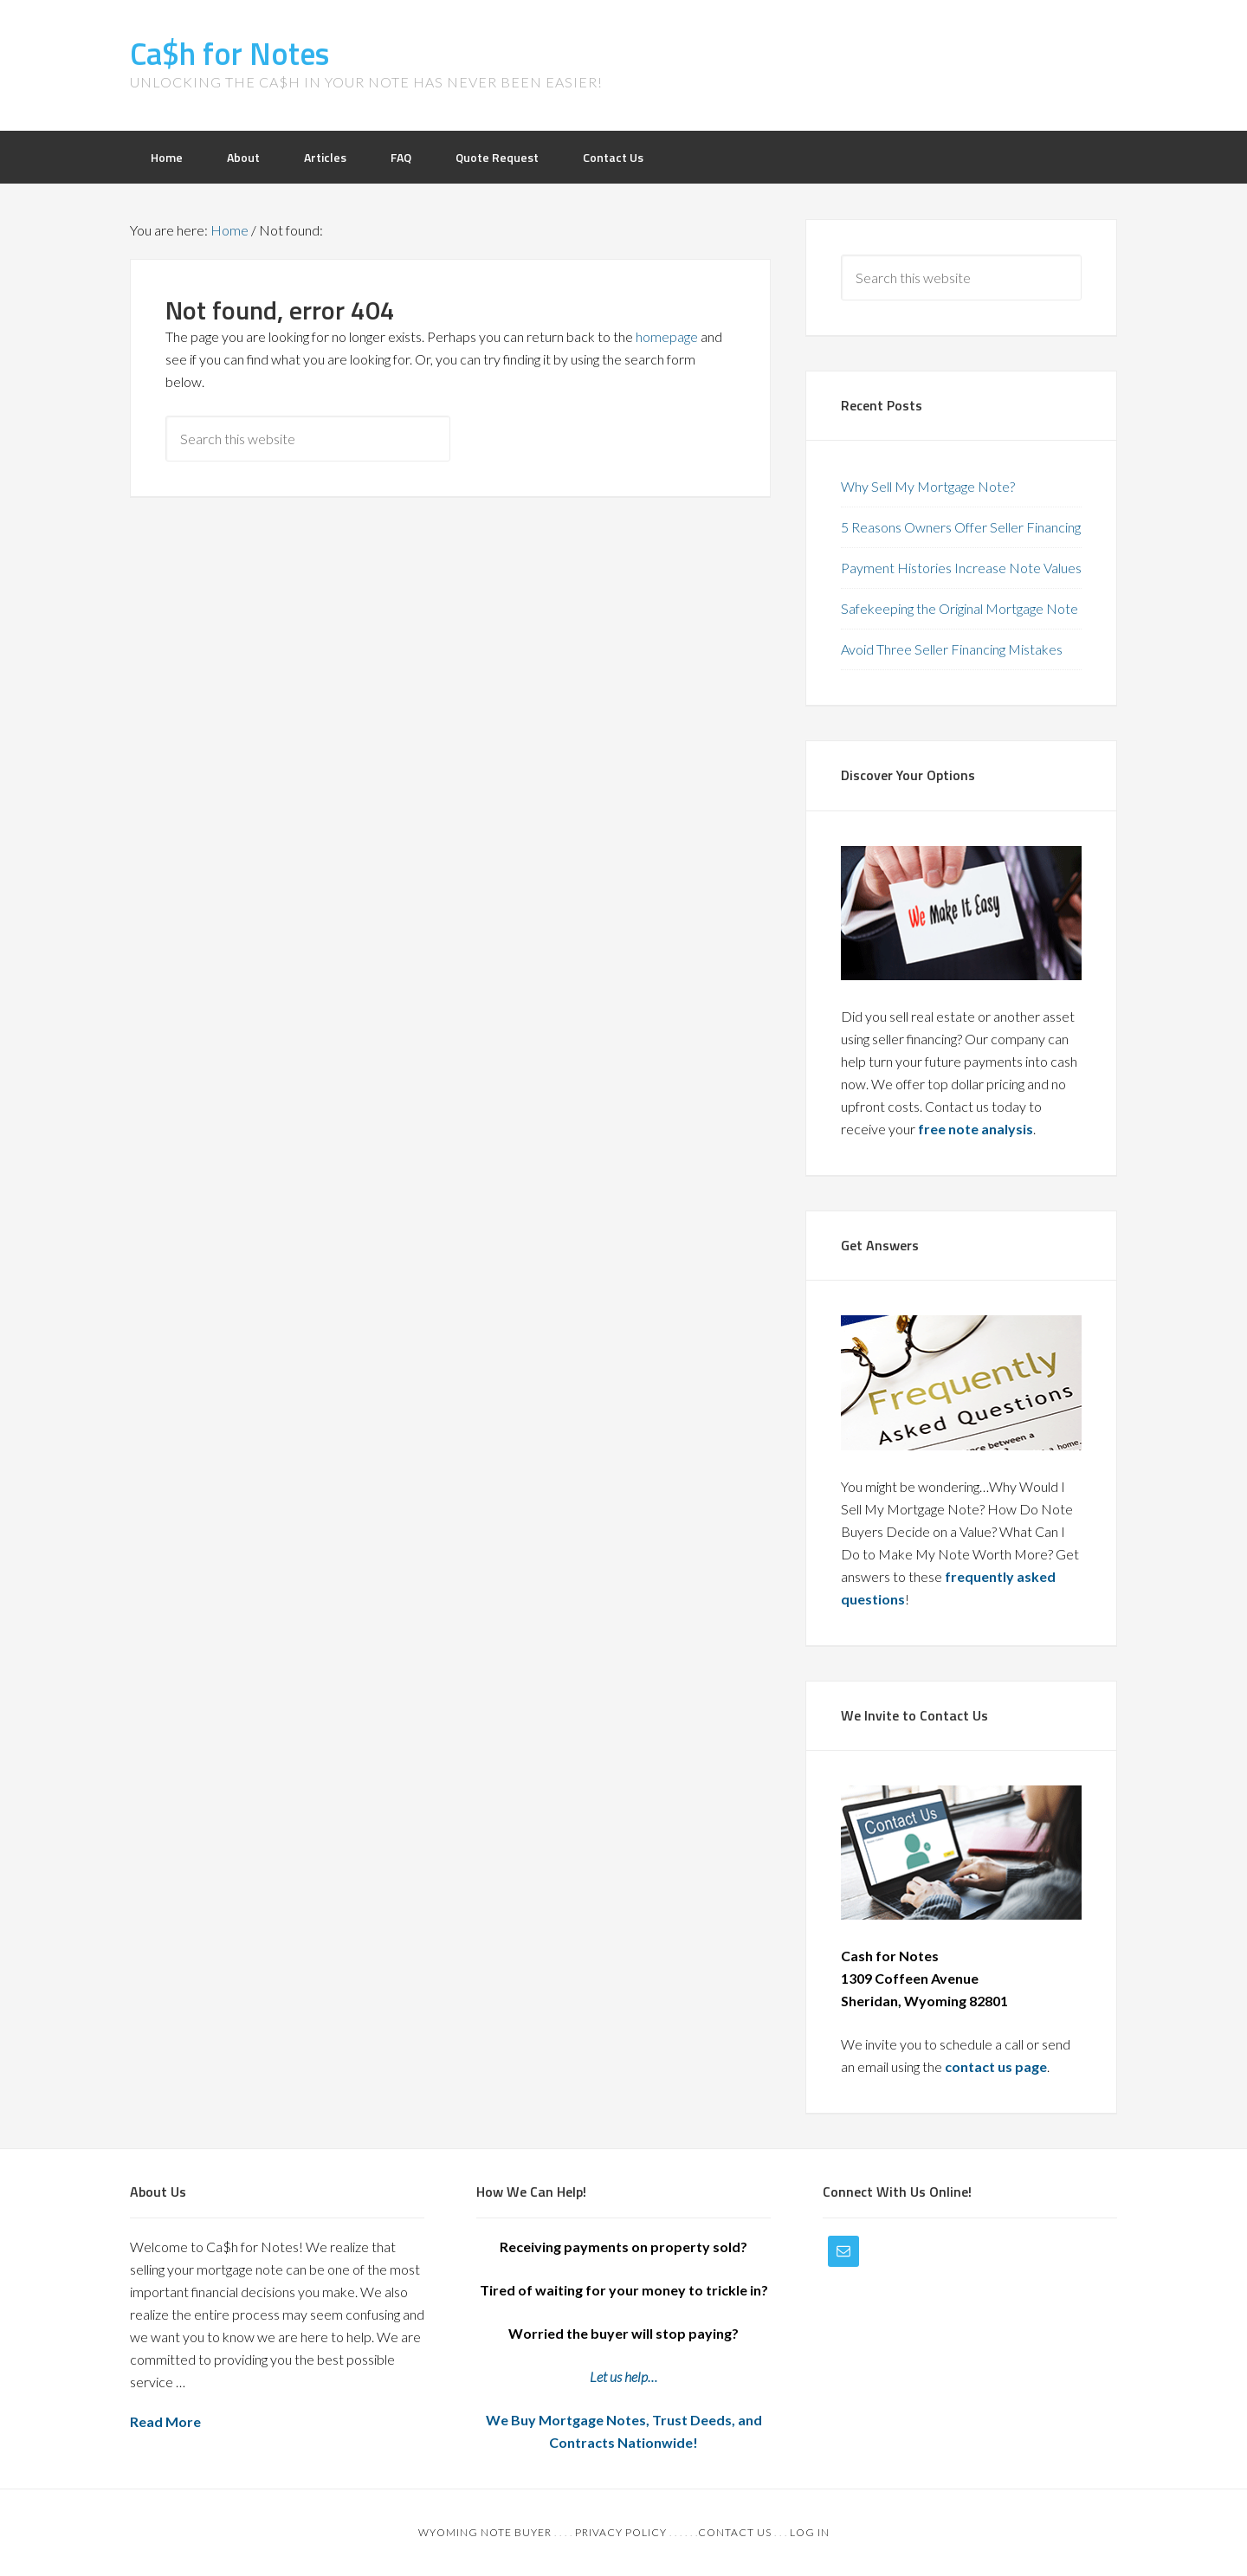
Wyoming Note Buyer (485, 2532)
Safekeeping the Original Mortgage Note (959, 608)
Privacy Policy (621, 2532)
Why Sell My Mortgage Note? (928, 486)
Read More (165, 2421)
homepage (667, 336)
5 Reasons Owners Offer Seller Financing (961, 527)
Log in (810, 2532)
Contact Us (735, 2532)
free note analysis (975, 1128)
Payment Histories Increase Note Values (961, 567)
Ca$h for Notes (229, 53)
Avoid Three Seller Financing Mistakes (952, 649)
